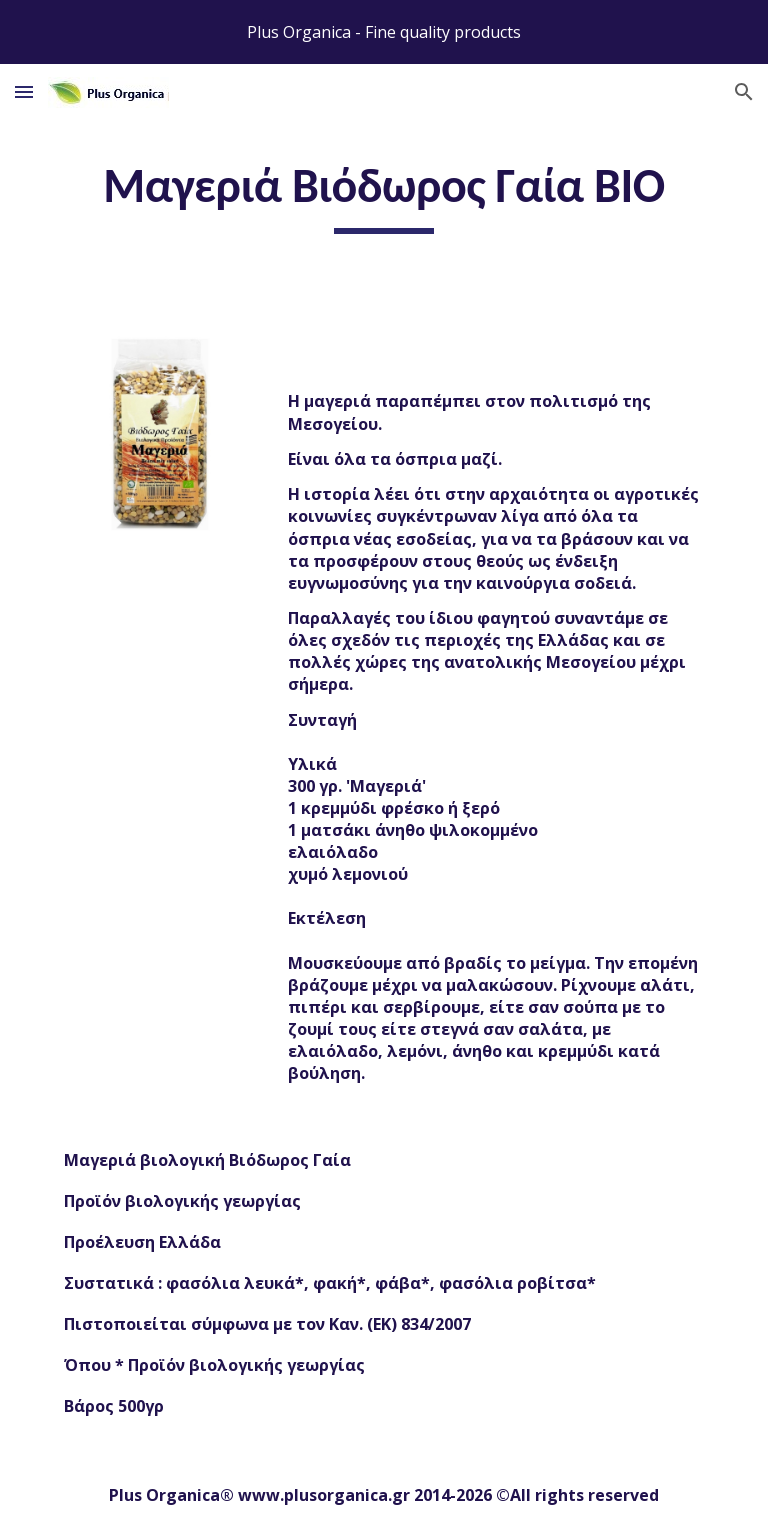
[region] (384, 32)
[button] (24, 91)
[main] (383, 195)
